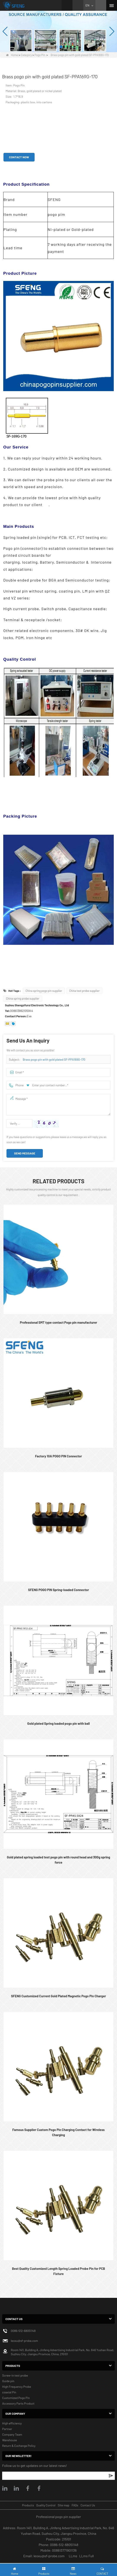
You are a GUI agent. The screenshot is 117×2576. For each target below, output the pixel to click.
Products (28, 2505)
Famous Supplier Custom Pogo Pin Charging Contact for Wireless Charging (58, 2132)
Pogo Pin (40, 55)
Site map (63, 2505)
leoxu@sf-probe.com (24, 2340)
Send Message (24, 1153)
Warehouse (9, 2440)
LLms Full (86, 2556)
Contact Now (19, 157)
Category (26, 55)
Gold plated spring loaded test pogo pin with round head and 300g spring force (58, 1859)
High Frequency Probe (16, 2386)
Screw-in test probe (15, 2375)
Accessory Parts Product (18, 2403)
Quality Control (46, 2505)
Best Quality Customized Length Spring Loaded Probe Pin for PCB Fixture (58, 2271)
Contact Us (87, 2505)
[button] (56, 46)
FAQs (75, 2505)
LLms (73, 2556)
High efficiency (12, 2423)
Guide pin (8, 2381)
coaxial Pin (9, 2392)
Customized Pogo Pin (16, 2398)
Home (12, 55)
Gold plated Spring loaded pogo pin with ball (58, 1723)
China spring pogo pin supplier (44, 990)
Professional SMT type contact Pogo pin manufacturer (58, 1322)
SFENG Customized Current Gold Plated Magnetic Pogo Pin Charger (58, 1996)
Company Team (12, 2434)
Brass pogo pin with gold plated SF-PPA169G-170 (54, 1059)
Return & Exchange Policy (18, 2445)
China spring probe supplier (22, 998)
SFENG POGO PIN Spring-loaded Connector (58, 1590)
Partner (7, 2429)
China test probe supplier (84, 990)
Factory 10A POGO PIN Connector (58, 1456)
